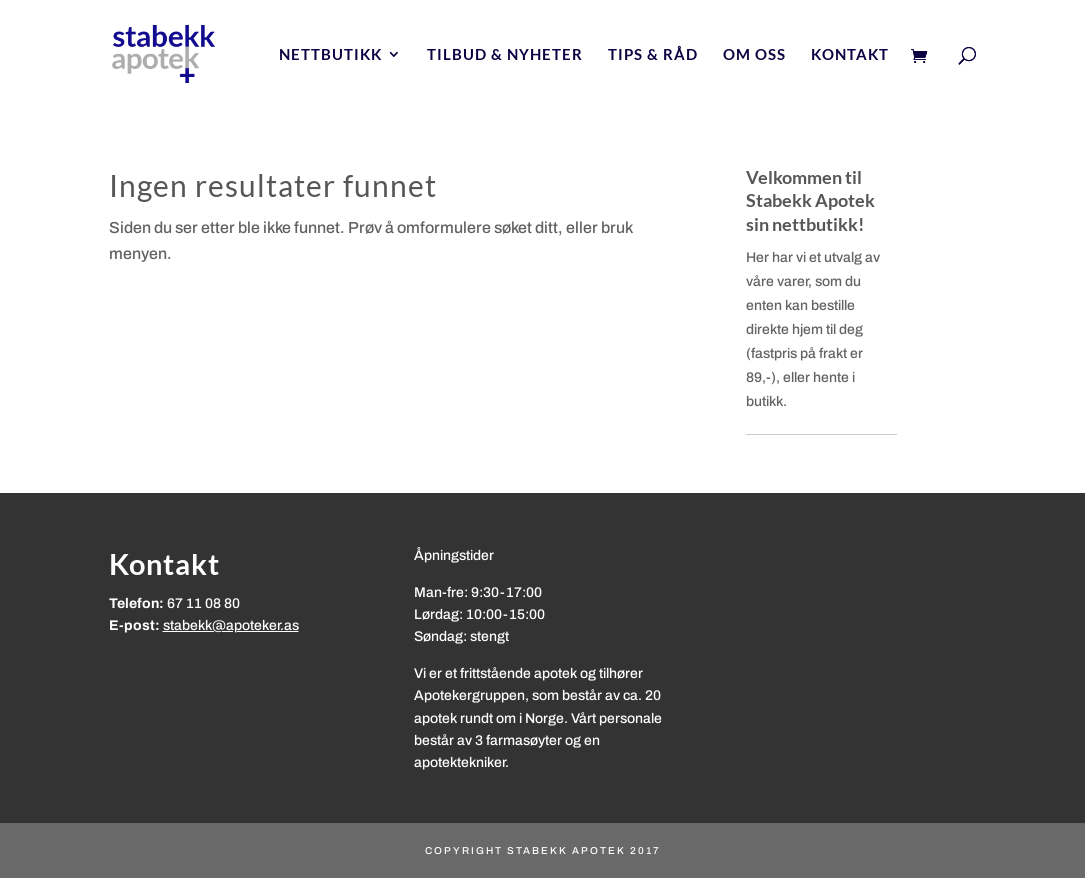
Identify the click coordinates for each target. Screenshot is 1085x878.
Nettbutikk (330, 55)
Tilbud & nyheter (505, 55)
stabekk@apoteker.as (231, 625)
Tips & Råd (653, 55)
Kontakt (850, 55)
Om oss (754, 55)
